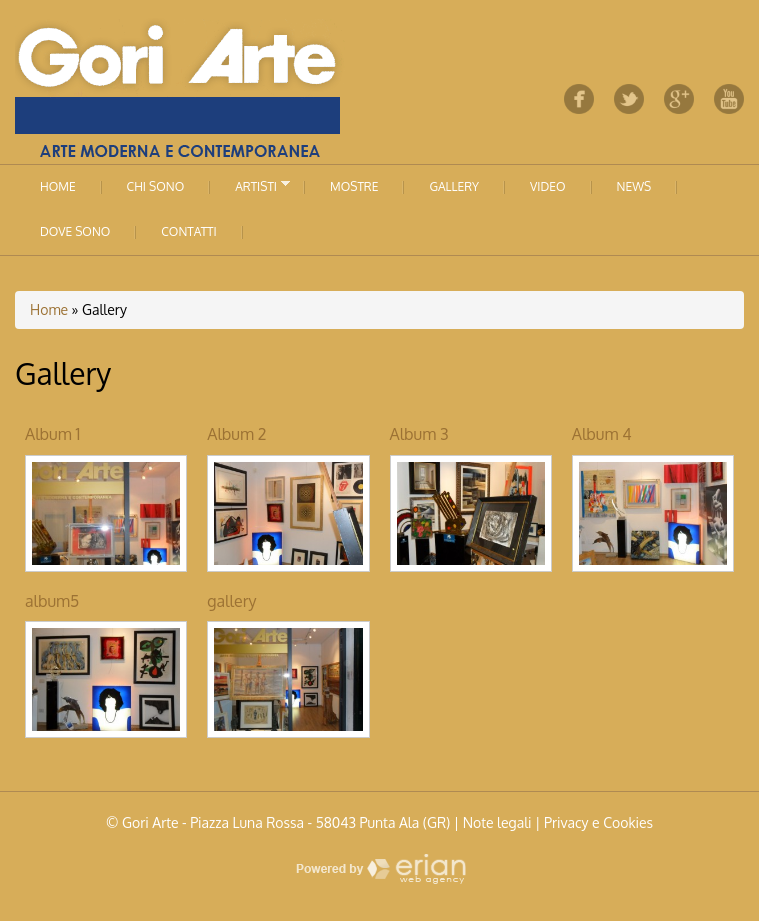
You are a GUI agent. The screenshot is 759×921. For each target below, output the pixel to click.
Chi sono (156, 186)
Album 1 (52, 434)
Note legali (497, 822)
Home (58, 186)
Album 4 (602, 434)
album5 (52, 601)
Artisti (250, 185)
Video (547, 186)
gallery (231, 601)
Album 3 (419, 434)
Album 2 (236, 434)
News (634, 186)
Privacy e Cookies (598, 822)
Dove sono (75, 231)
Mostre (354, 186)
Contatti (188, 231)
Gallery (454, 186)
